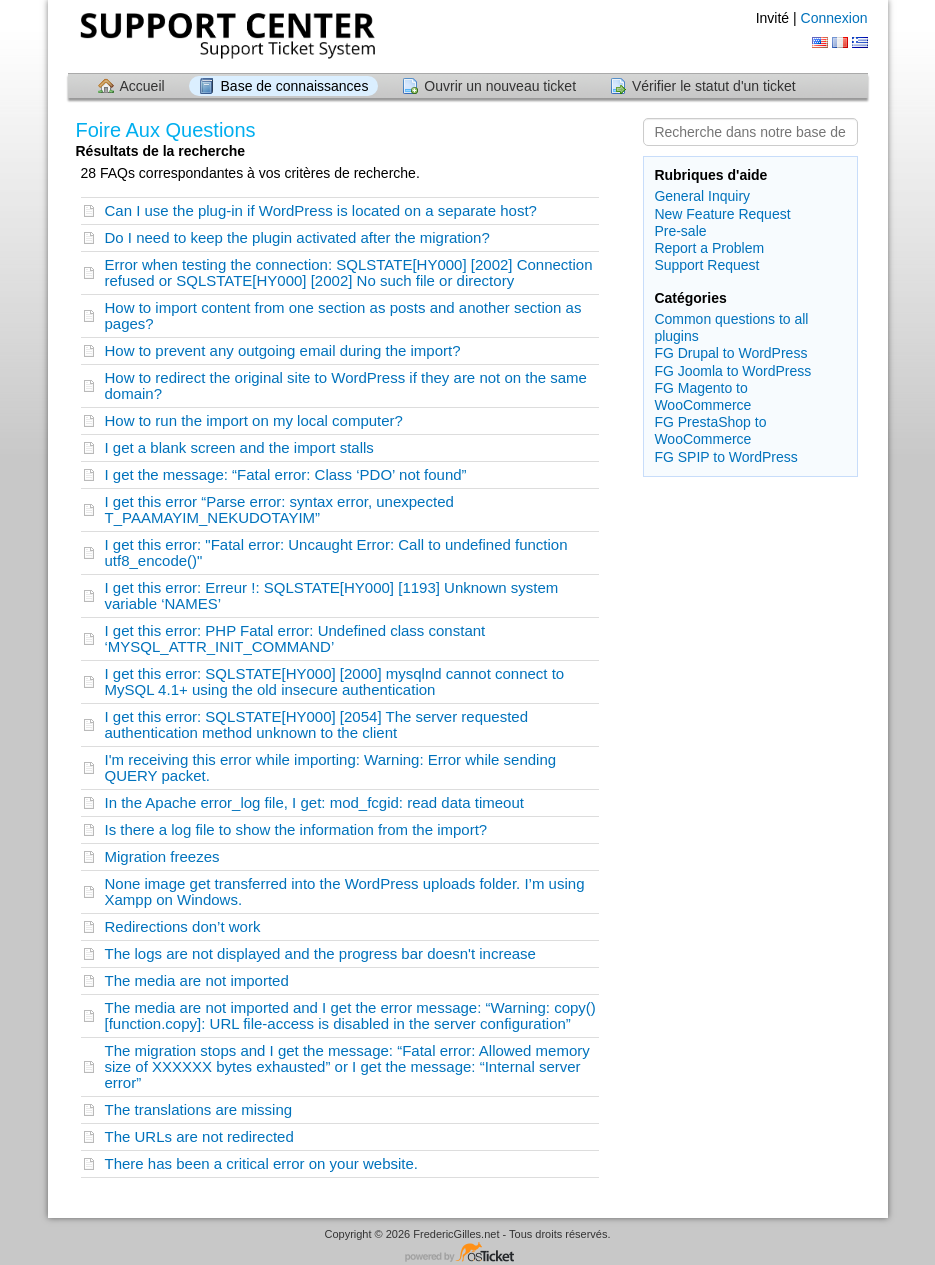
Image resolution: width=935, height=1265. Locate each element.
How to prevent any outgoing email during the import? (283, 350)
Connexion (834, 18)
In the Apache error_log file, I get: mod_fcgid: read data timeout (314, 802)
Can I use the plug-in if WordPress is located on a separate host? (321, 210)
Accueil (142, 86)
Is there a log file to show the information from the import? (296, 829)
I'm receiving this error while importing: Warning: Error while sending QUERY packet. (331, 767)
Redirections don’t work (183, 926)
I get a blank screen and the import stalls (239, 447)
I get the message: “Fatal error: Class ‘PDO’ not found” (286, 474)
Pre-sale (680, 231)
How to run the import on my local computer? (254, 420)
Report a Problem (709, 248)
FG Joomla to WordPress (732, 371)
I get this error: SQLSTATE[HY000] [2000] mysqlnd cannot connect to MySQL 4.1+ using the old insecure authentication (335, 681)
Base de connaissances (295, 86)
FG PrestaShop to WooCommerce (710, 430)
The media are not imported (197, 980)
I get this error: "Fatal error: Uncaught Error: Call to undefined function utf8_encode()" (336, 552)
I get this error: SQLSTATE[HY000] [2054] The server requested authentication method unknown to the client (317, 724)
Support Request (706, 265)
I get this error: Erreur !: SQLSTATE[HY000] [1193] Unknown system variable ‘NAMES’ (332, 595)
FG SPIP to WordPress (725, 457)
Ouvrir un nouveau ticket (500, 86)
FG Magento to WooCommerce (702, 396)
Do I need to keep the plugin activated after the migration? (297, 237)
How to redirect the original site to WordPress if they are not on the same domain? (346, 385)
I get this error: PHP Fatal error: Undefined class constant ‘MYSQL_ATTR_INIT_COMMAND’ (295, 638)
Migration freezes (162, 856)
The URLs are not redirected (199, 1136)
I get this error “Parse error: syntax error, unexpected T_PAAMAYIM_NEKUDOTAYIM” (279, 509)
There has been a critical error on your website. (261, 1163)
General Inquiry (702, 196)
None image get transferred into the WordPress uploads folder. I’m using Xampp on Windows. (345, 891)
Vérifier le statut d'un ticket (714, 86)
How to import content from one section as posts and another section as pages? (343, 315)
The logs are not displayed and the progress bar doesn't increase (320, 953)
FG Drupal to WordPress (730, 353)
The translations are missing (199, 1109)
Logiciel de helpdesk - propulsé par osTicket (468, 1253)
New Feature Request (722, 214)
